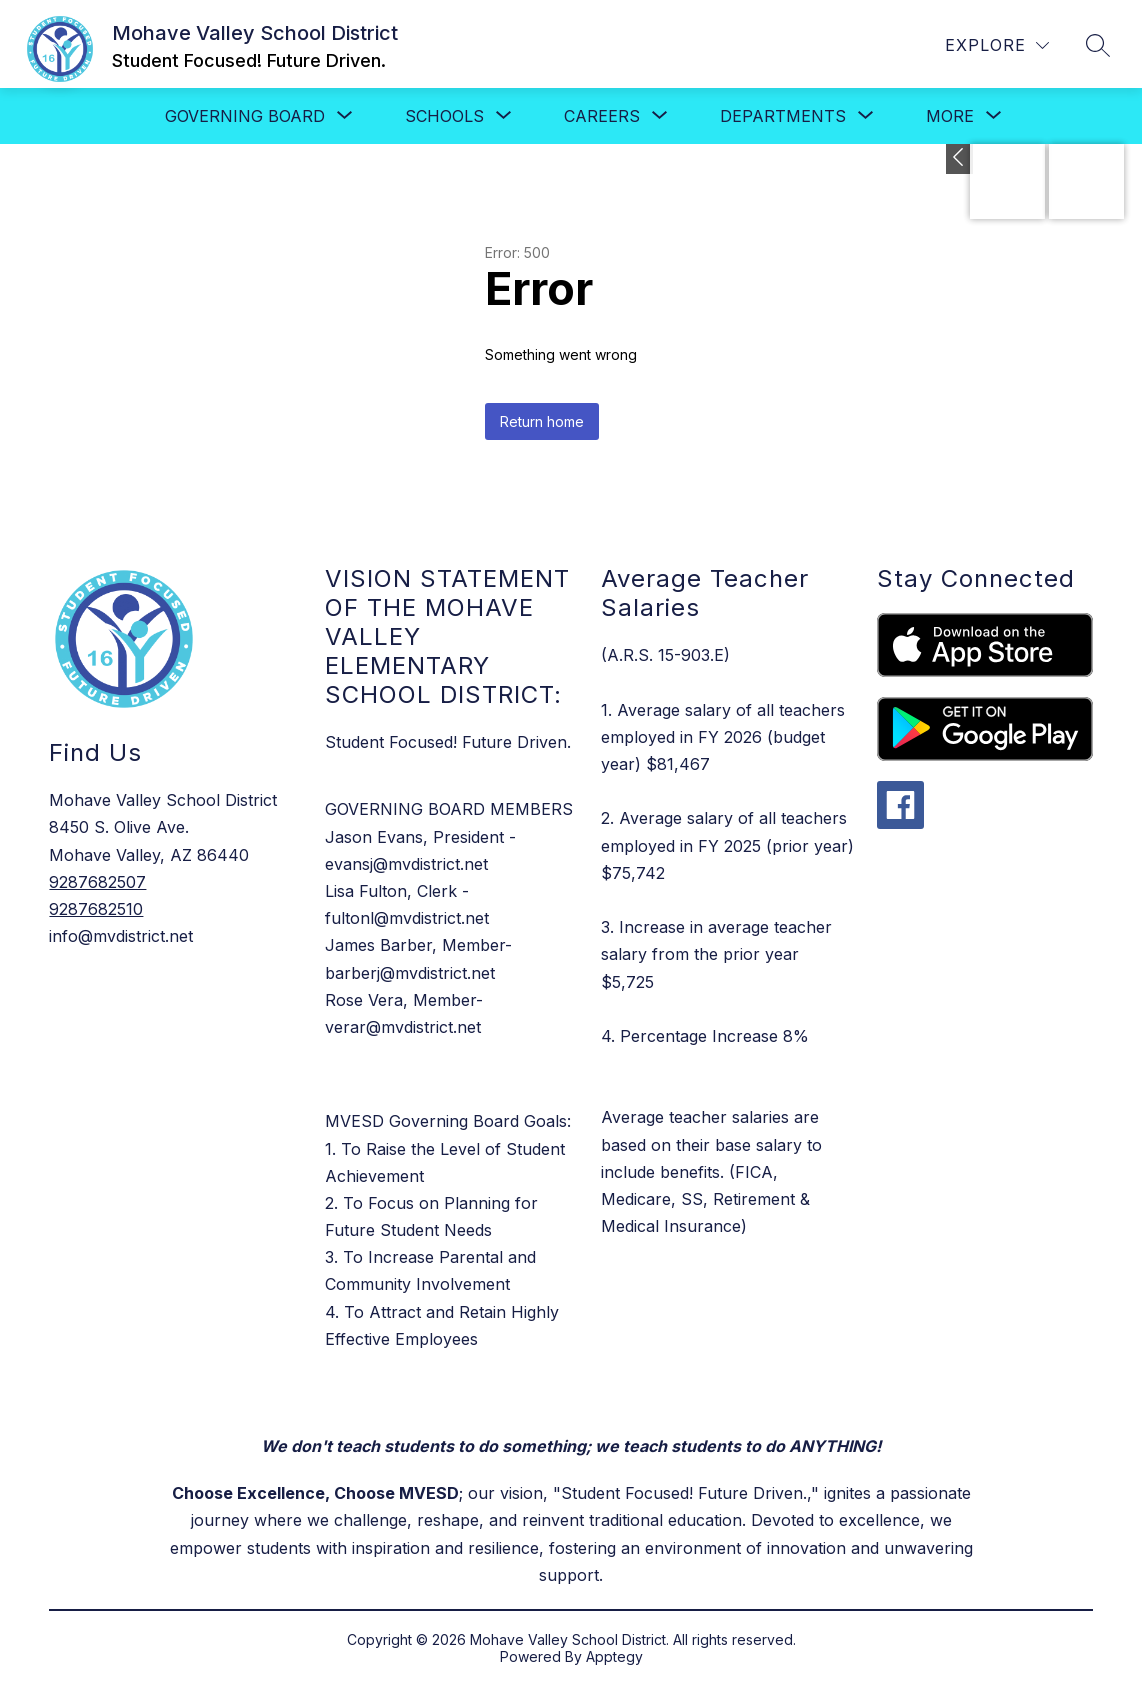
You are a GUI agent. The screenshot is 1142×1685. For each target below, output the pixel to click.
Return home (542, 421)
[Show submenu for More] (950, 116)
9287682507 (97, 882)
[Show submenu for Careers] (602, 116)
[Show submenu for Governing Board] (245, 116)
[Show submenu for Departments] (783, 116)
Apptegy (614, 1656)
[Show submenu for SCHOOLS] (444, 116)
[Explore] (997, 45)
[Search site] (1098, 45)
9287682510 (96, 909)
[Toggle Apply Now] (959, 159)
